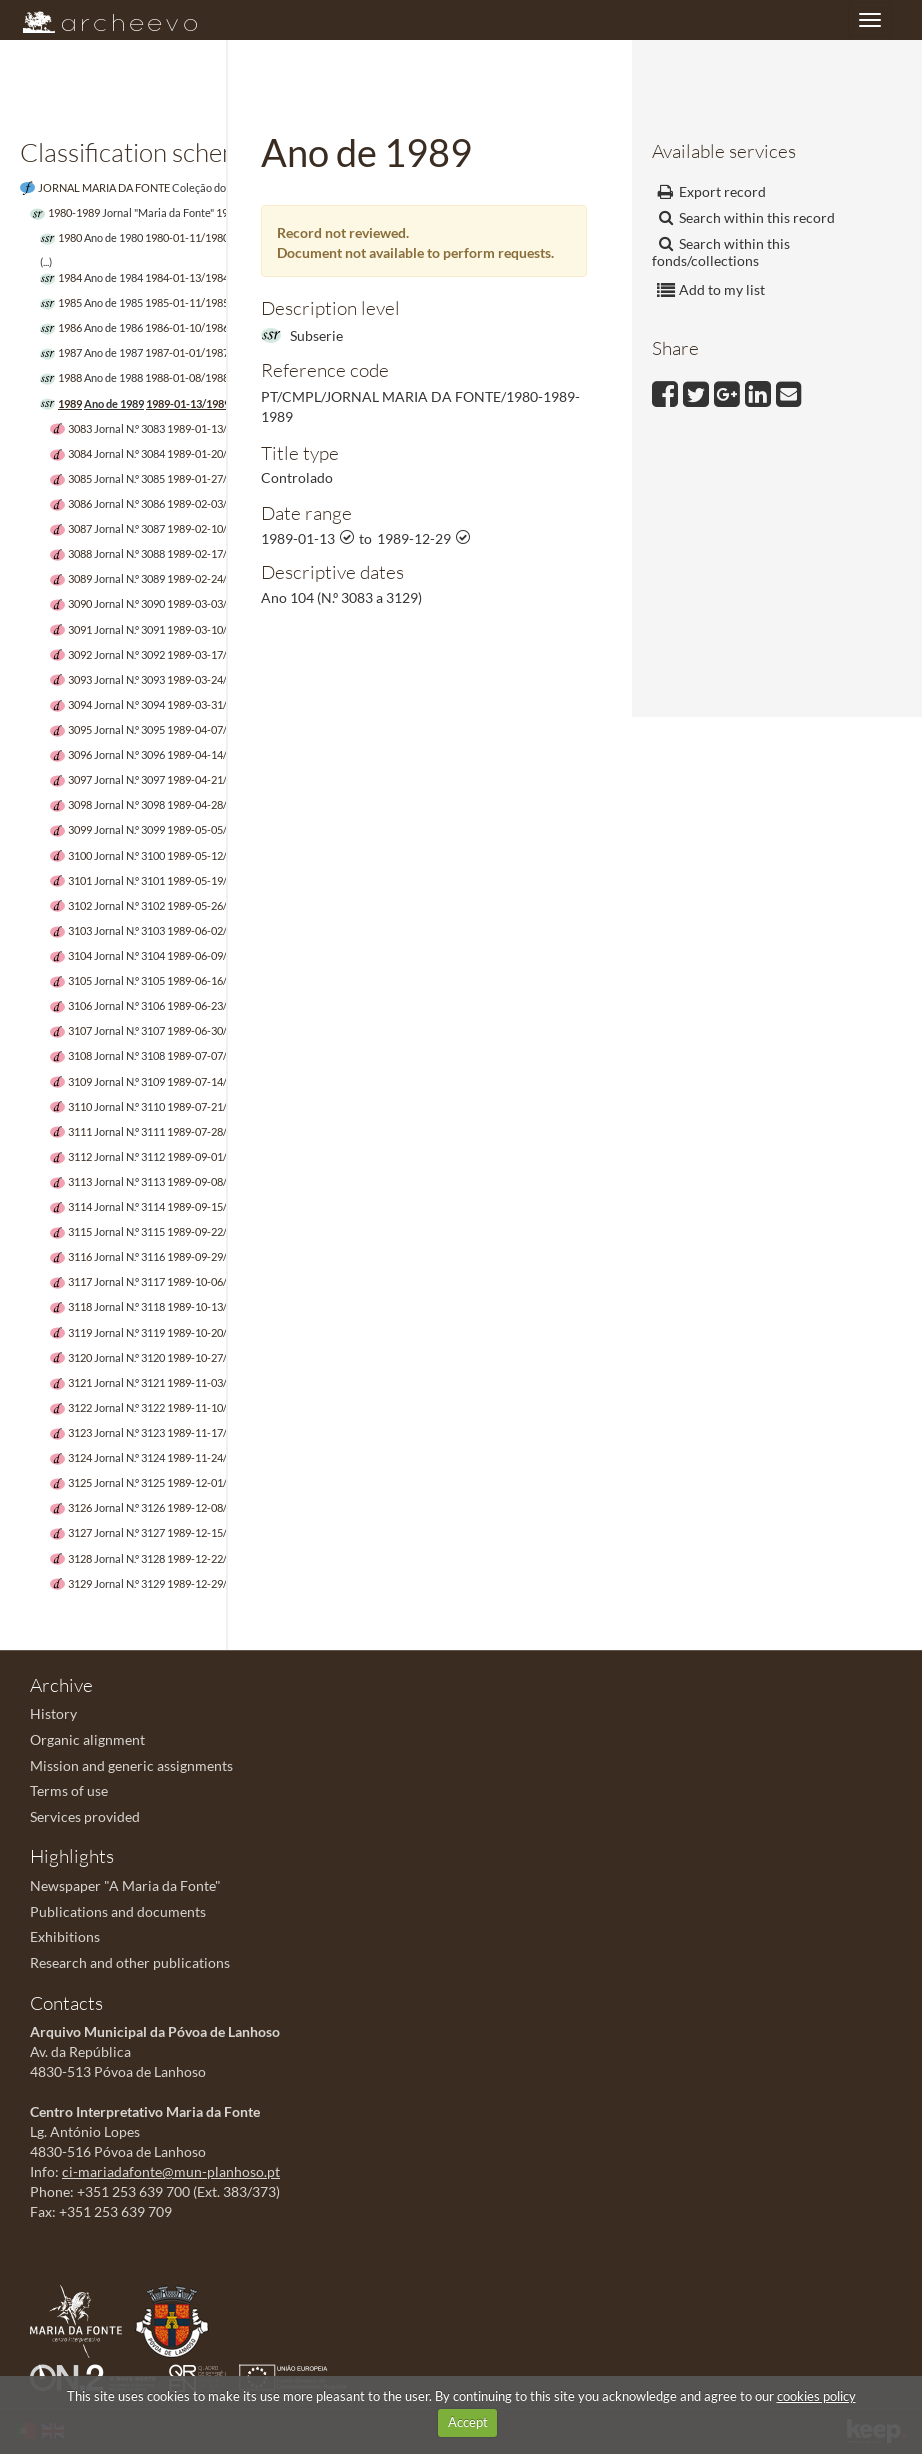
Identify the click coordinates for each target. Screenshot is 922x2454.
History (53, 1713)
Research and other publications (130, 1962)
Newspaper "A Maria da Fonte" (125, 1885)
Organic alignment (87, 1739)
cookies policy (816, 2396)
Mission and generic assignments (131, 1765)
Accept (468, 2422)
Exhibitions (65, 1936)
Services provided (85, 1816)
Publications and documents (118, 1911)
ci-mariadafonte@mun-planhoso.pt (171, 2171)
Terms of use (69, 1790)
